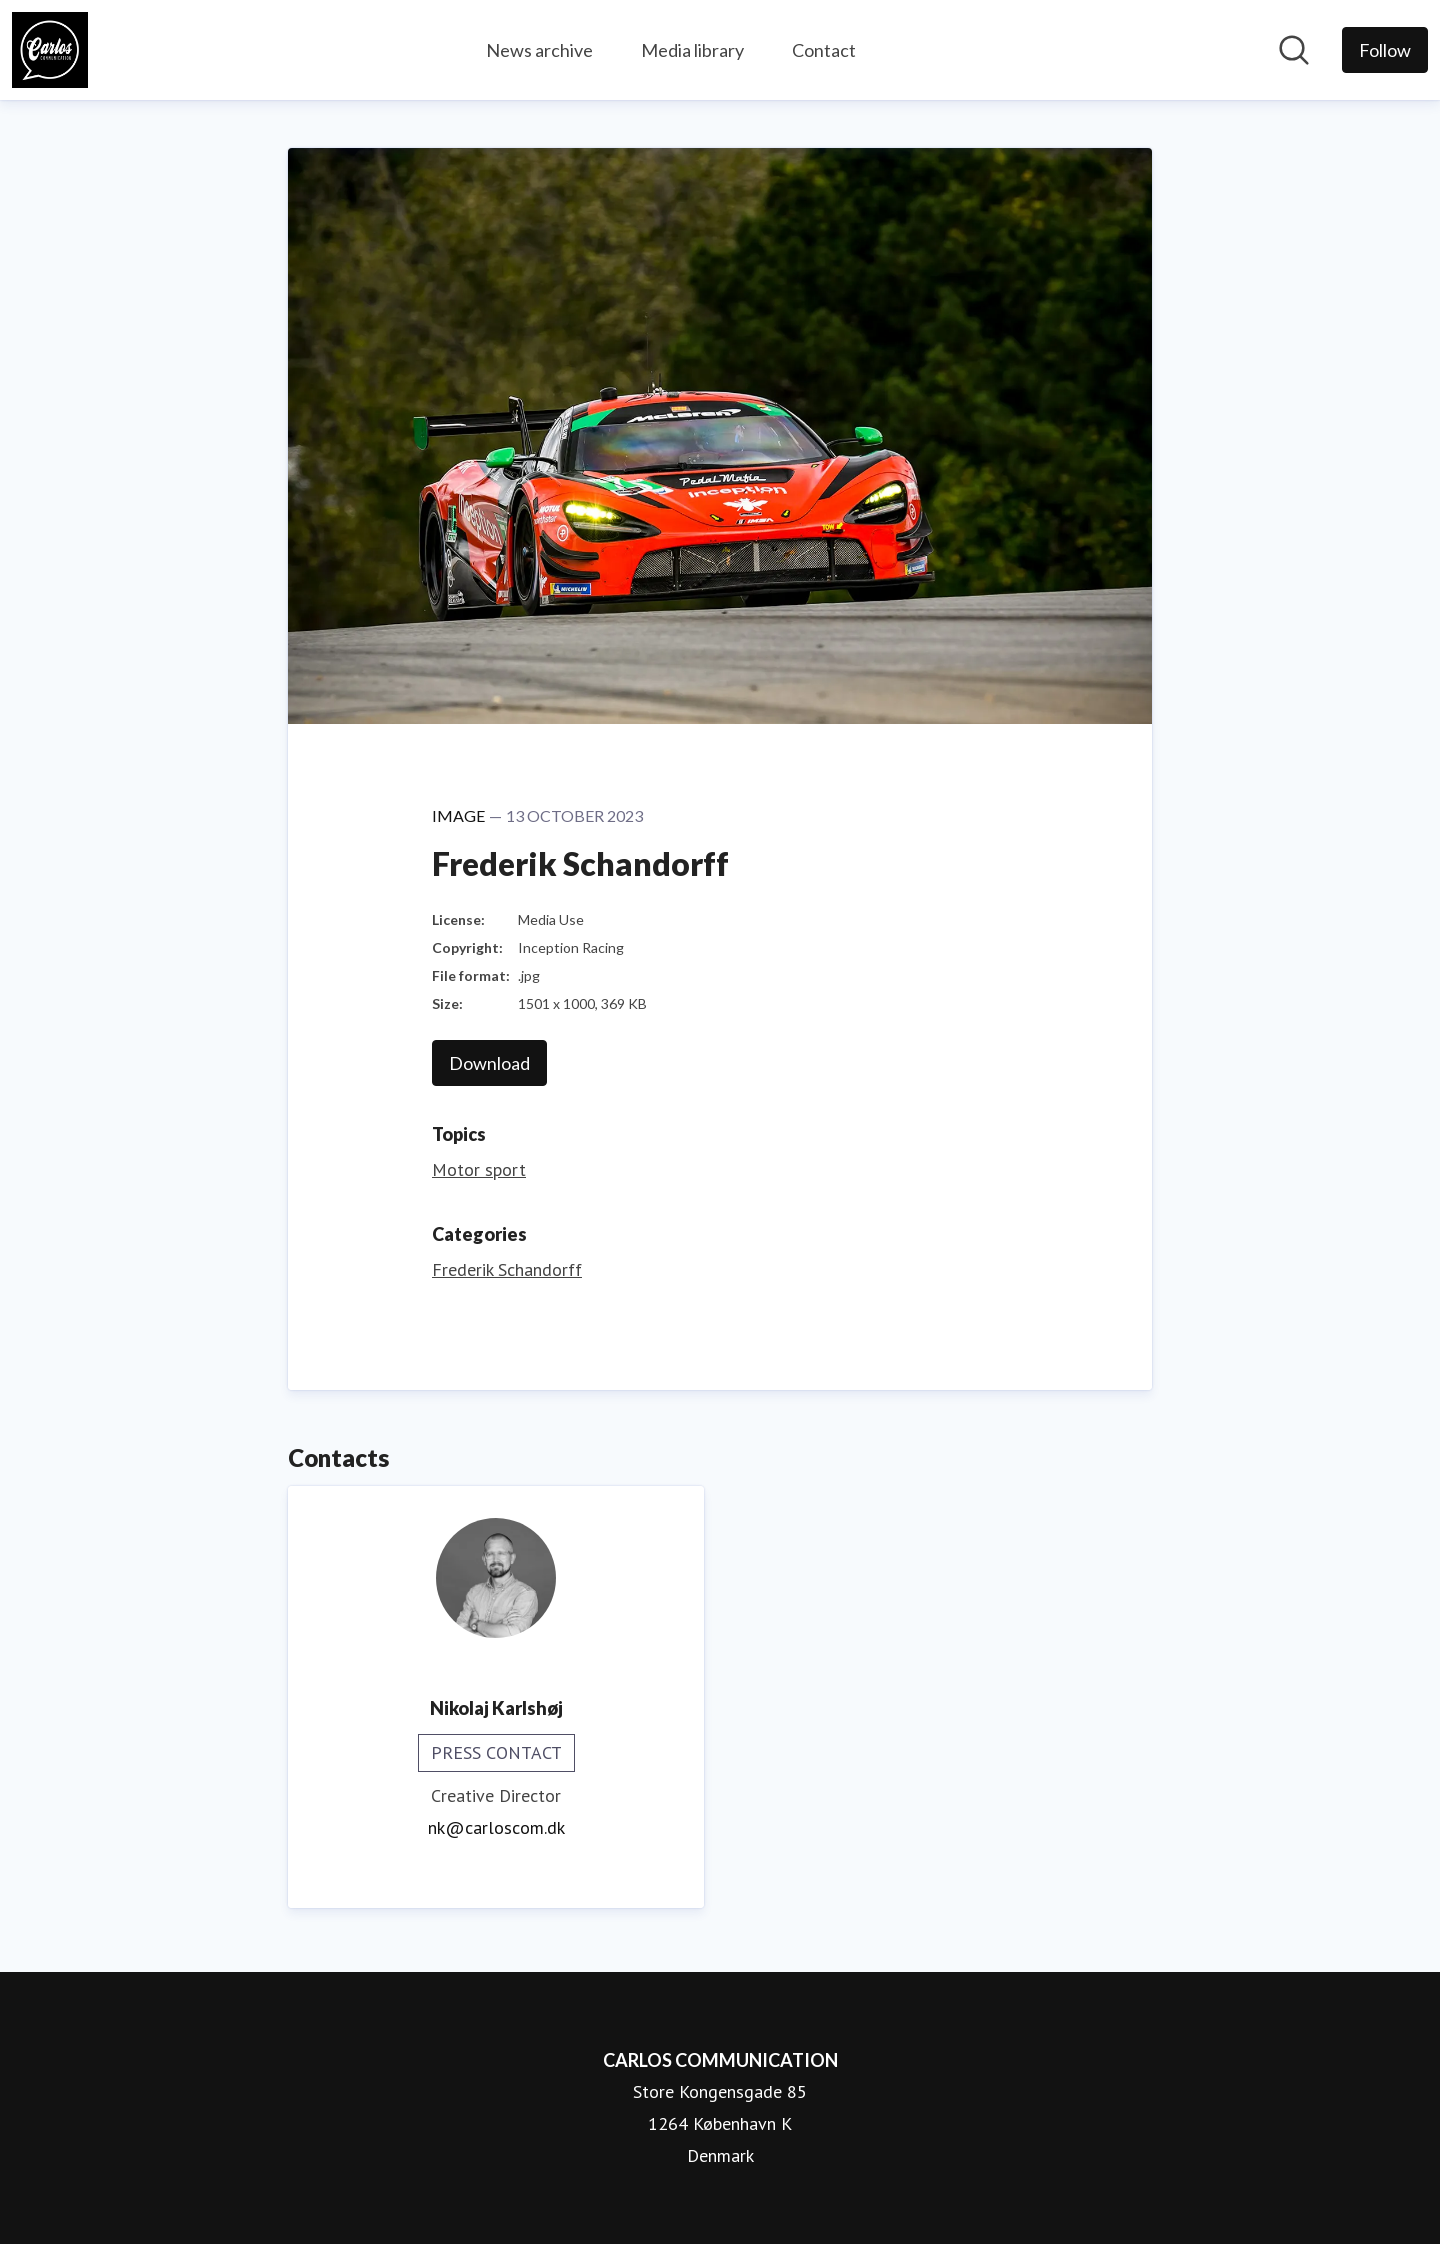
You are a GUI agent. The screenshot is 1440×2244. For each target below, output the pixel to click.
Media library (692, 50)
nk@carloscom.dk (496, 1827)
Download (489, 1063)
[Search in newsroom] (1294, 50)
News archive (539, 50)
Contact (824, 50)
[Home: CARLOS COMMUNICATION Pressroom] (50, 50)
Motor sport (479, 1169)
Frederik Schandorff (507, 1269)
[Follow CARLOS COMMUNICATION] (1385, 50)
